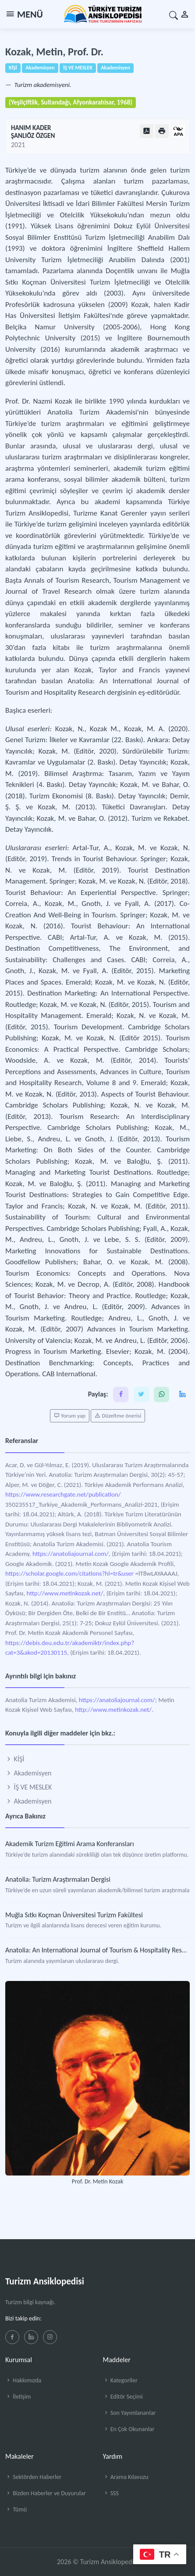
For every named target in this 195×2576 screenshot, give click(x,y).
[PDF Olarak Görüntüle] (146, 131)
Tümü (16, 2509)
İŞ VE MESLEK (28, 1787)
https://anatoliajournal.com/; (118, 1700)
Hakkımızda (23, 2380)
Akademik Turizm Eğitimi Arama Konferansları (69, 1844)
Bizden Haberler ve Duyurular (45, 2493)
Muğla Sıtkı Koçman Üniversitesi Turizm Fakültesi (74, 1915)
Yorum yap (69, 1415)
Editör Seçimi (123, 2396)
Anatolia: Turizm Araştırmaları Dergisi (57, 1879)
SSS (111, 2493)
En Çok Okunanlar (129, 2429)
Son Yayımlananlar (129, 2413)
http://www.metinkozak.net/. (114, 1710)
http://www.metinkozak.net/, (66, 1593)
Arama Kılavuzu (126, 2477)
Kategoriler (120, 2380)
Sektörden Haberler (33, 2477)
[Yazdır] (162, 131)
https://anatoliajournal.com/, (71, 1554)
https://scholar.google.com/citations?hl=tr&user (69, 1573)
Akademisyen (28, 1773)
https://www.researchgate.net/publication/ (63, 1494)
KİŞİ (14, 1759)
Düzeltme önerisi (118, 1415)
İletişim (18, 2396)
